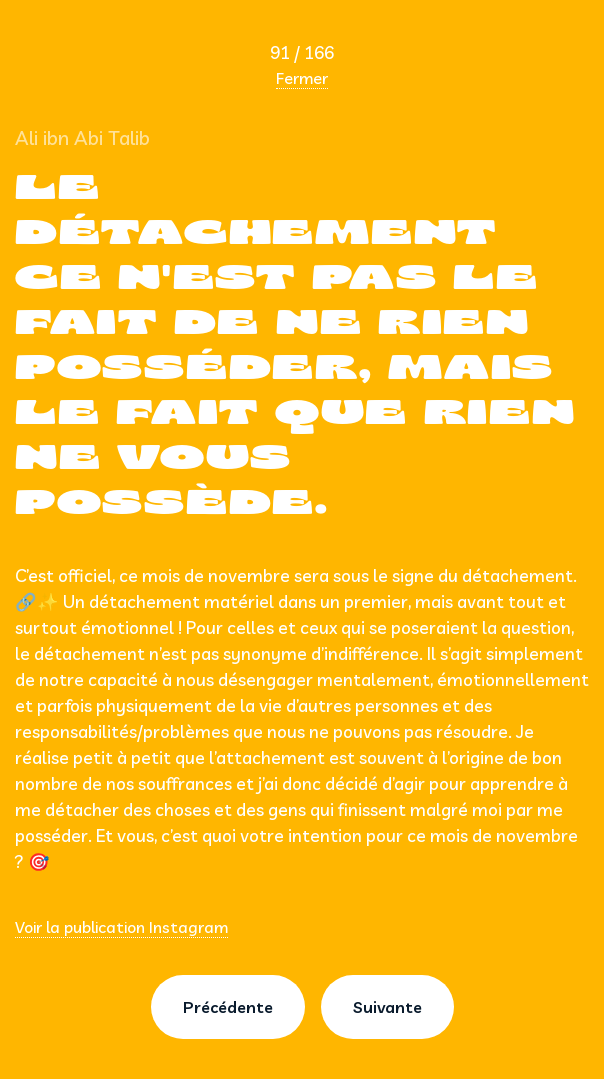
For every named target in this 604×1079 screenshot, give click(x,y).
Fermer (302, 78)
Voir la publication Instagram (121, 927)
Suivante (387, 1007)
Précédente (228, 1007)
